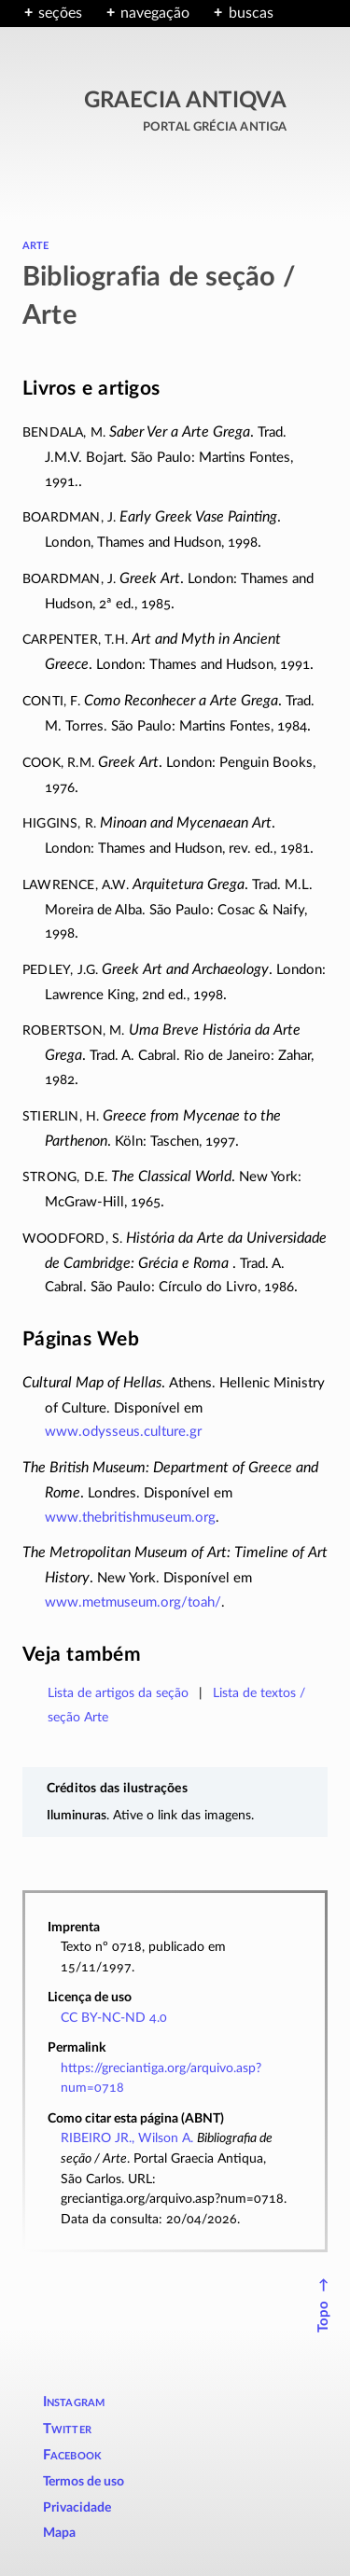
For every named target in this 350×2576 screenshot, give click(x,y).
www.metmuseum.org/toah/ (133, 1602)
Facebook (73, 2455)
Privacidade (77, 2507)
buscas (251, 13)
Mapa (59, 2533)
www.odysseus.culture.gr (123, 1432)
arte (35, 244)
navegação (154, 13)
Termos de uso (83, 2481)
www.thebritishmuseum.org (130, 1518)
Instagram (74, 2402)
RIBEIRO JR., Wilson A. (127, 2138)
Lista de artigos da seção (118, 1693)
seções (60, 13)
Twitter (67, 2429)
